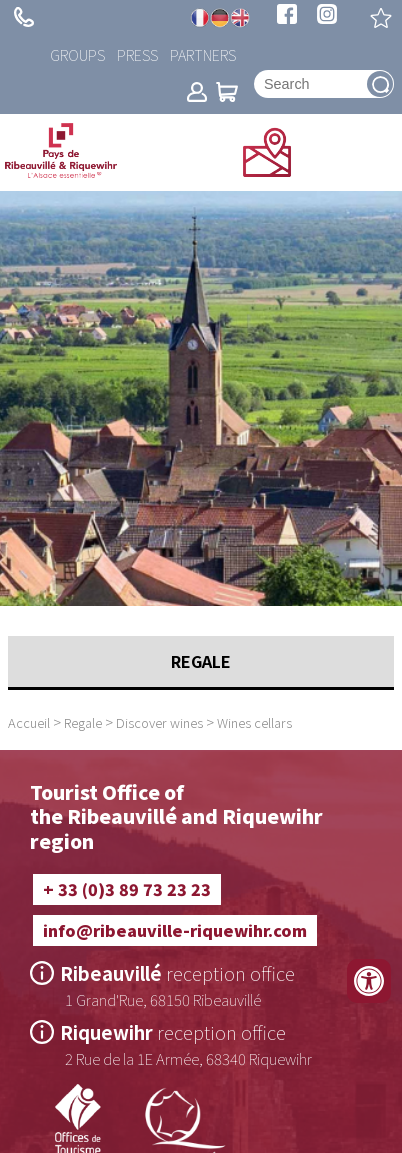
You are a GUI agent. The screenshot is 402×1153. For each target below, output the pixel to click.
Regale (83, 722)
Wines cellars (254, 722)
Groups (77, 54)
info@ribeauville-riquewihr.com (175, 930)
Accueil (29, 722)
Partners (203, 54)
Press (137, 54)
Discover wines (159, 722)
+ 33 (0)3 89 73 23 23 (24, 17)
